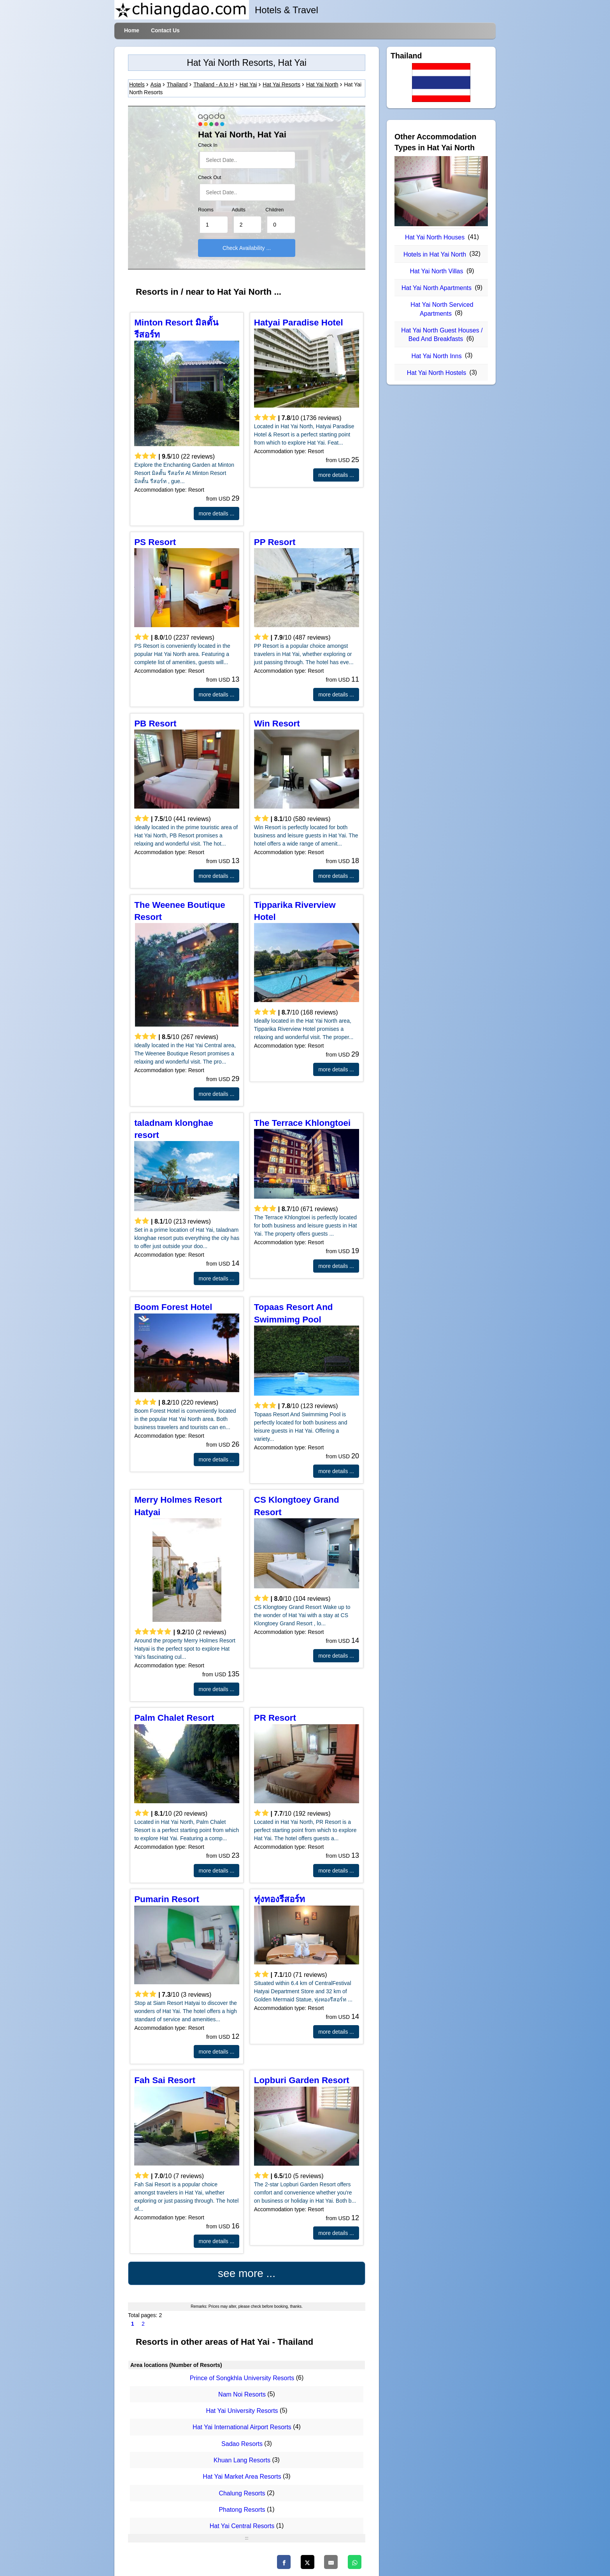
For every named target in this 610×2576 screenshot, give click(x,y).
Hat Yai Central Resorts (242, 2526)
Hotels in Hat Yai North (434, 254)
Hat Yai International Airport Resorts (242, 2427)
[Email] (331, 2562)
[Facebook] (284, 2562)
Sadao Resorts (242, 2444)
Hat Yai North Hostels (436, 372)
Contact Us (165, 30)
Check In (207, 145)
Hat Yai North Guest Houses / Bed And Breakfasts (441, 334)
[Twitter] (307, 2562)
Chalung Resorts (242, 2493)
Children (274, 210)
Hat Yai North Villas (436, 271)
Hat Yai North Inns (436, 356)
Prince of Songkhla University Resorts (242, 2378)
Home (131, 30)
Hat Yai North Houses (435, 237)
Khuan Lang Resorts (242, 2460)
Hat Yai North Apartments (436, 288)
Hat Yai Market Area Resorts (242, 2477)
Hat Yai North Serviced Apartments (441, 309)
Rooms (206, 210)
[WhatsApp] (354, 2562)
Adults (238, 210)
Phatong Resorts (242, 2509)
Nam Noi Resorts (242, 2394)
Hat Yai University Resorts (242, 2410)
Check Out (209, 177)
